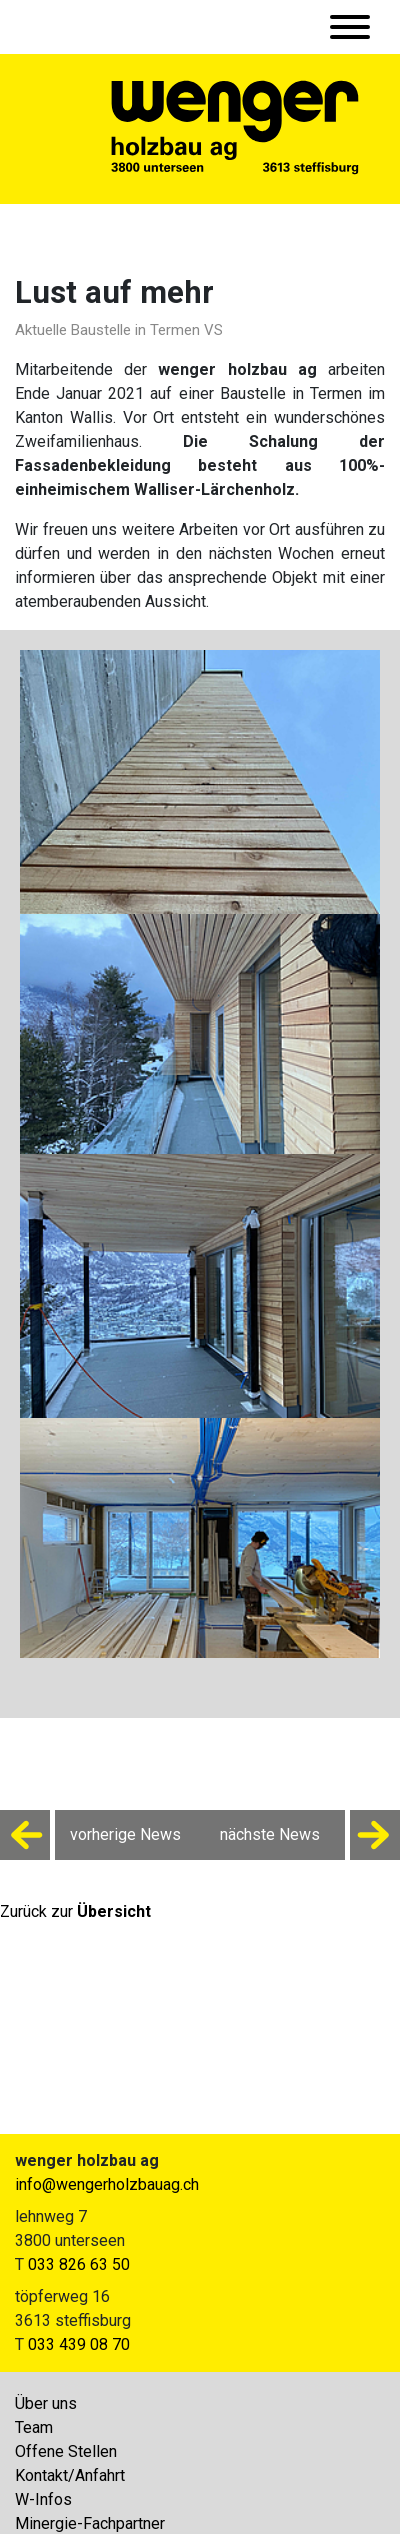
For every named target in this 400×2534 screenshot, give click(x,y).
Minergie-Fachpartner (90, 2523)
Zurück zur (75, 1911)
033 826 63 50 (79, 2264)
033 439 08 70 (79, 2344)
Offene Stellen (66, 2451)
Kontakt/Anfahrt (70, 2475)
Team (34, 2427)
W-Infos (43, 2499)
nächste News (310, 1835)
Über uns (46, 2403)
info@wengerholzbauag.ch (107, 2184)
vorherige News (90, 1835)
